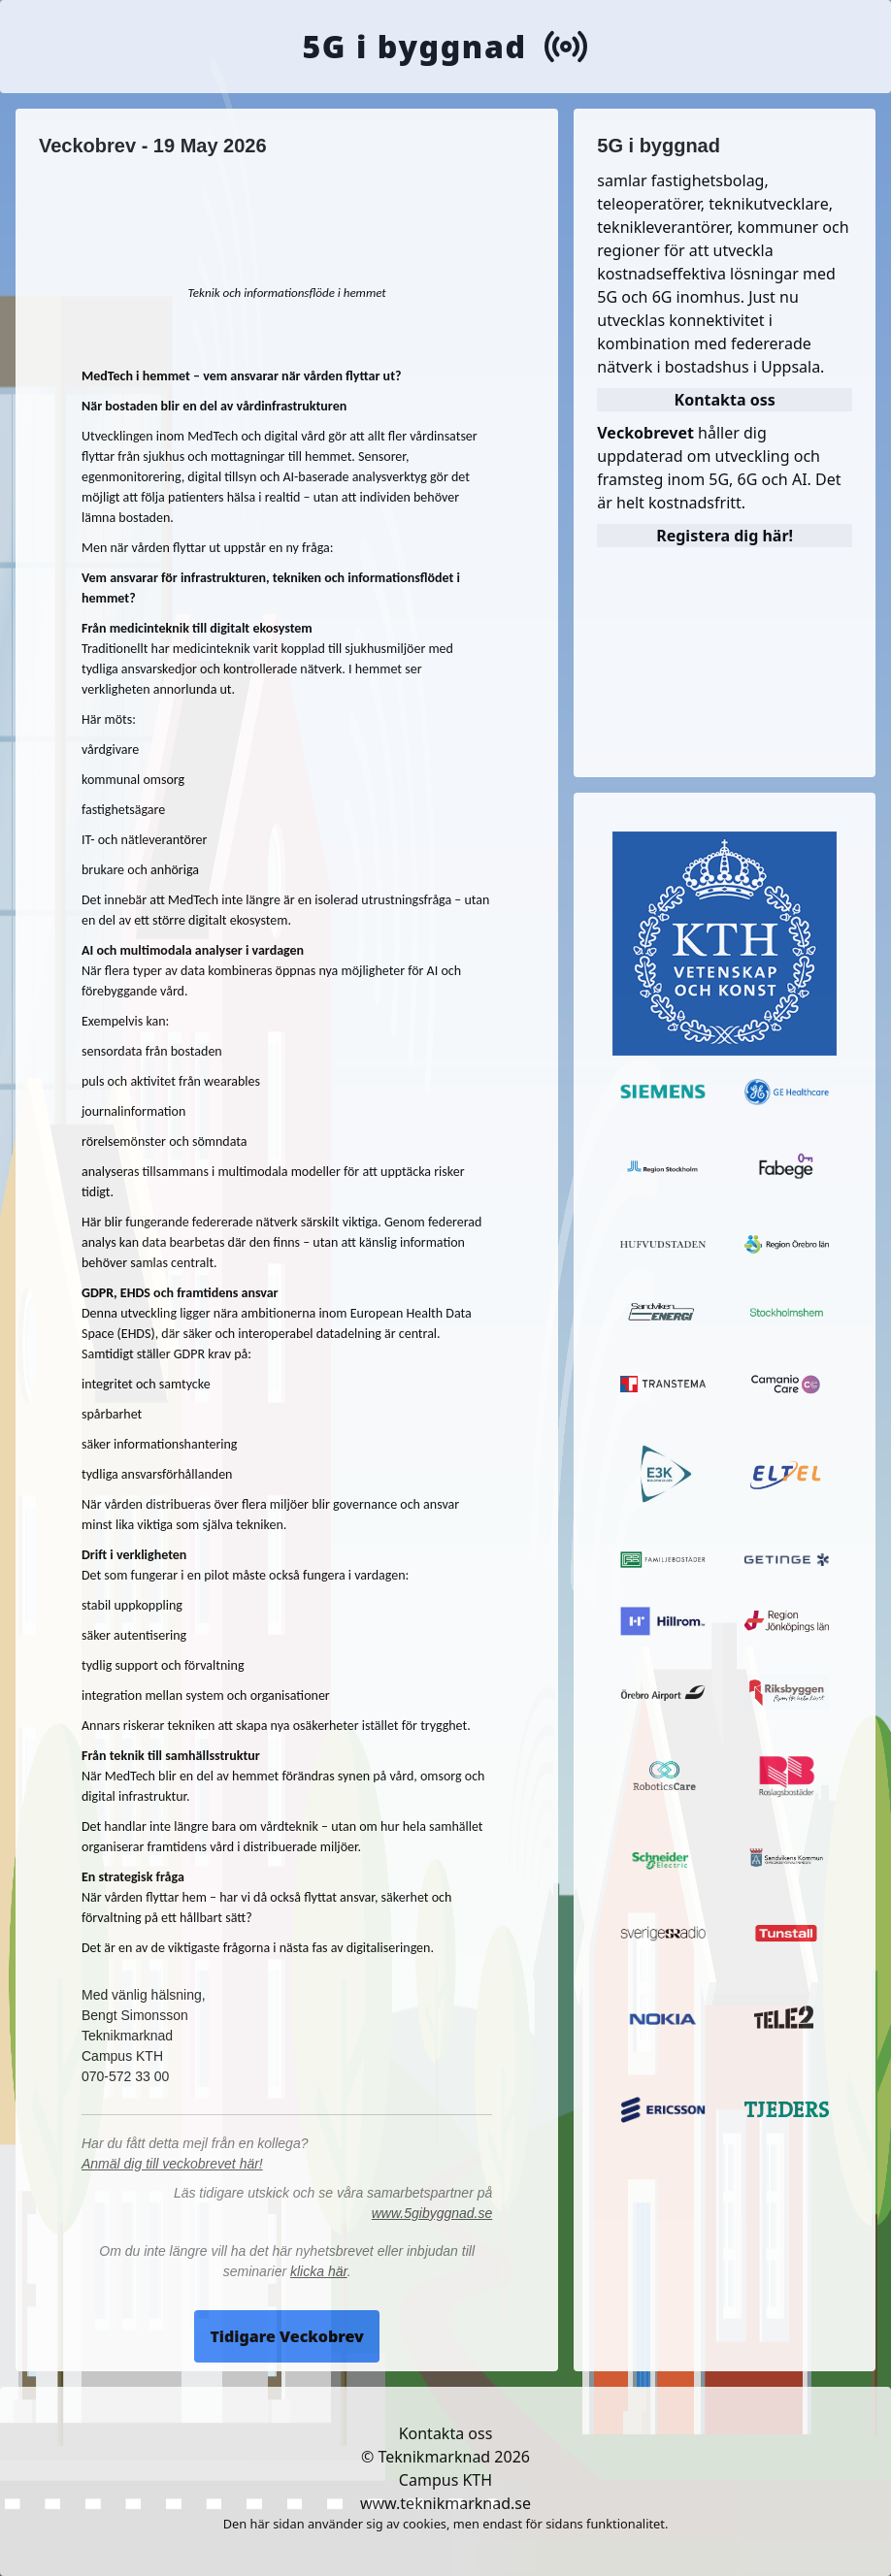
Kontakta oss (446, 2433)
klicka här (318, 2271)
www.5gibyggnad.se (432, 2213)
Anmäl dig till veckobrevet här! (172, 2163)
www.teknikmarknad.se (445, 2503)
